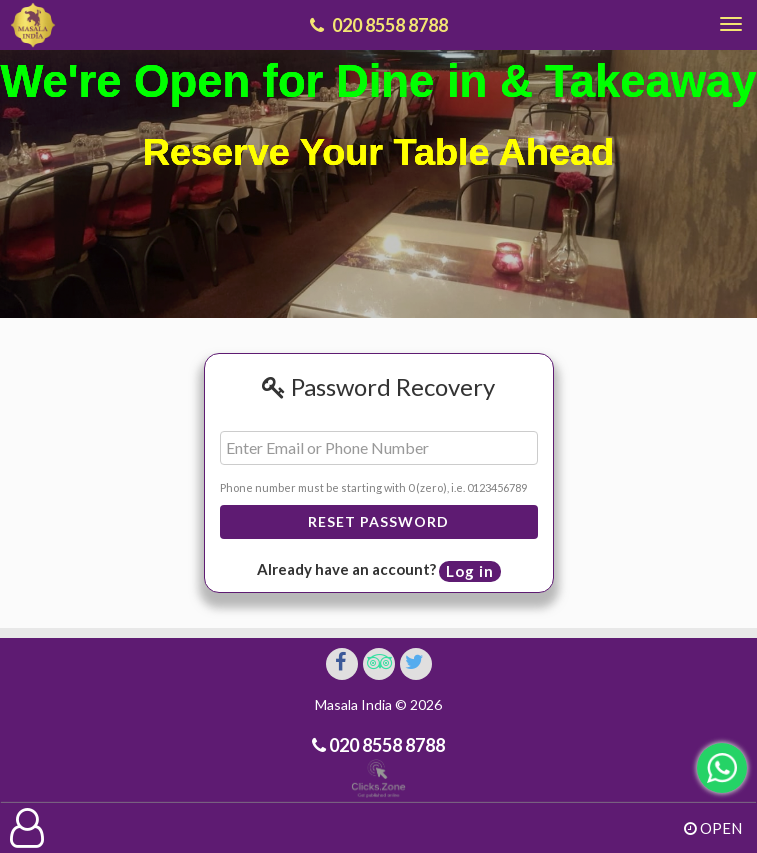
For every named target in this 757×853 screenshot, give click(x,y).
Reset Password (378, 521)
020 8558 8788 (385, 745)
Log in (470, 571)
